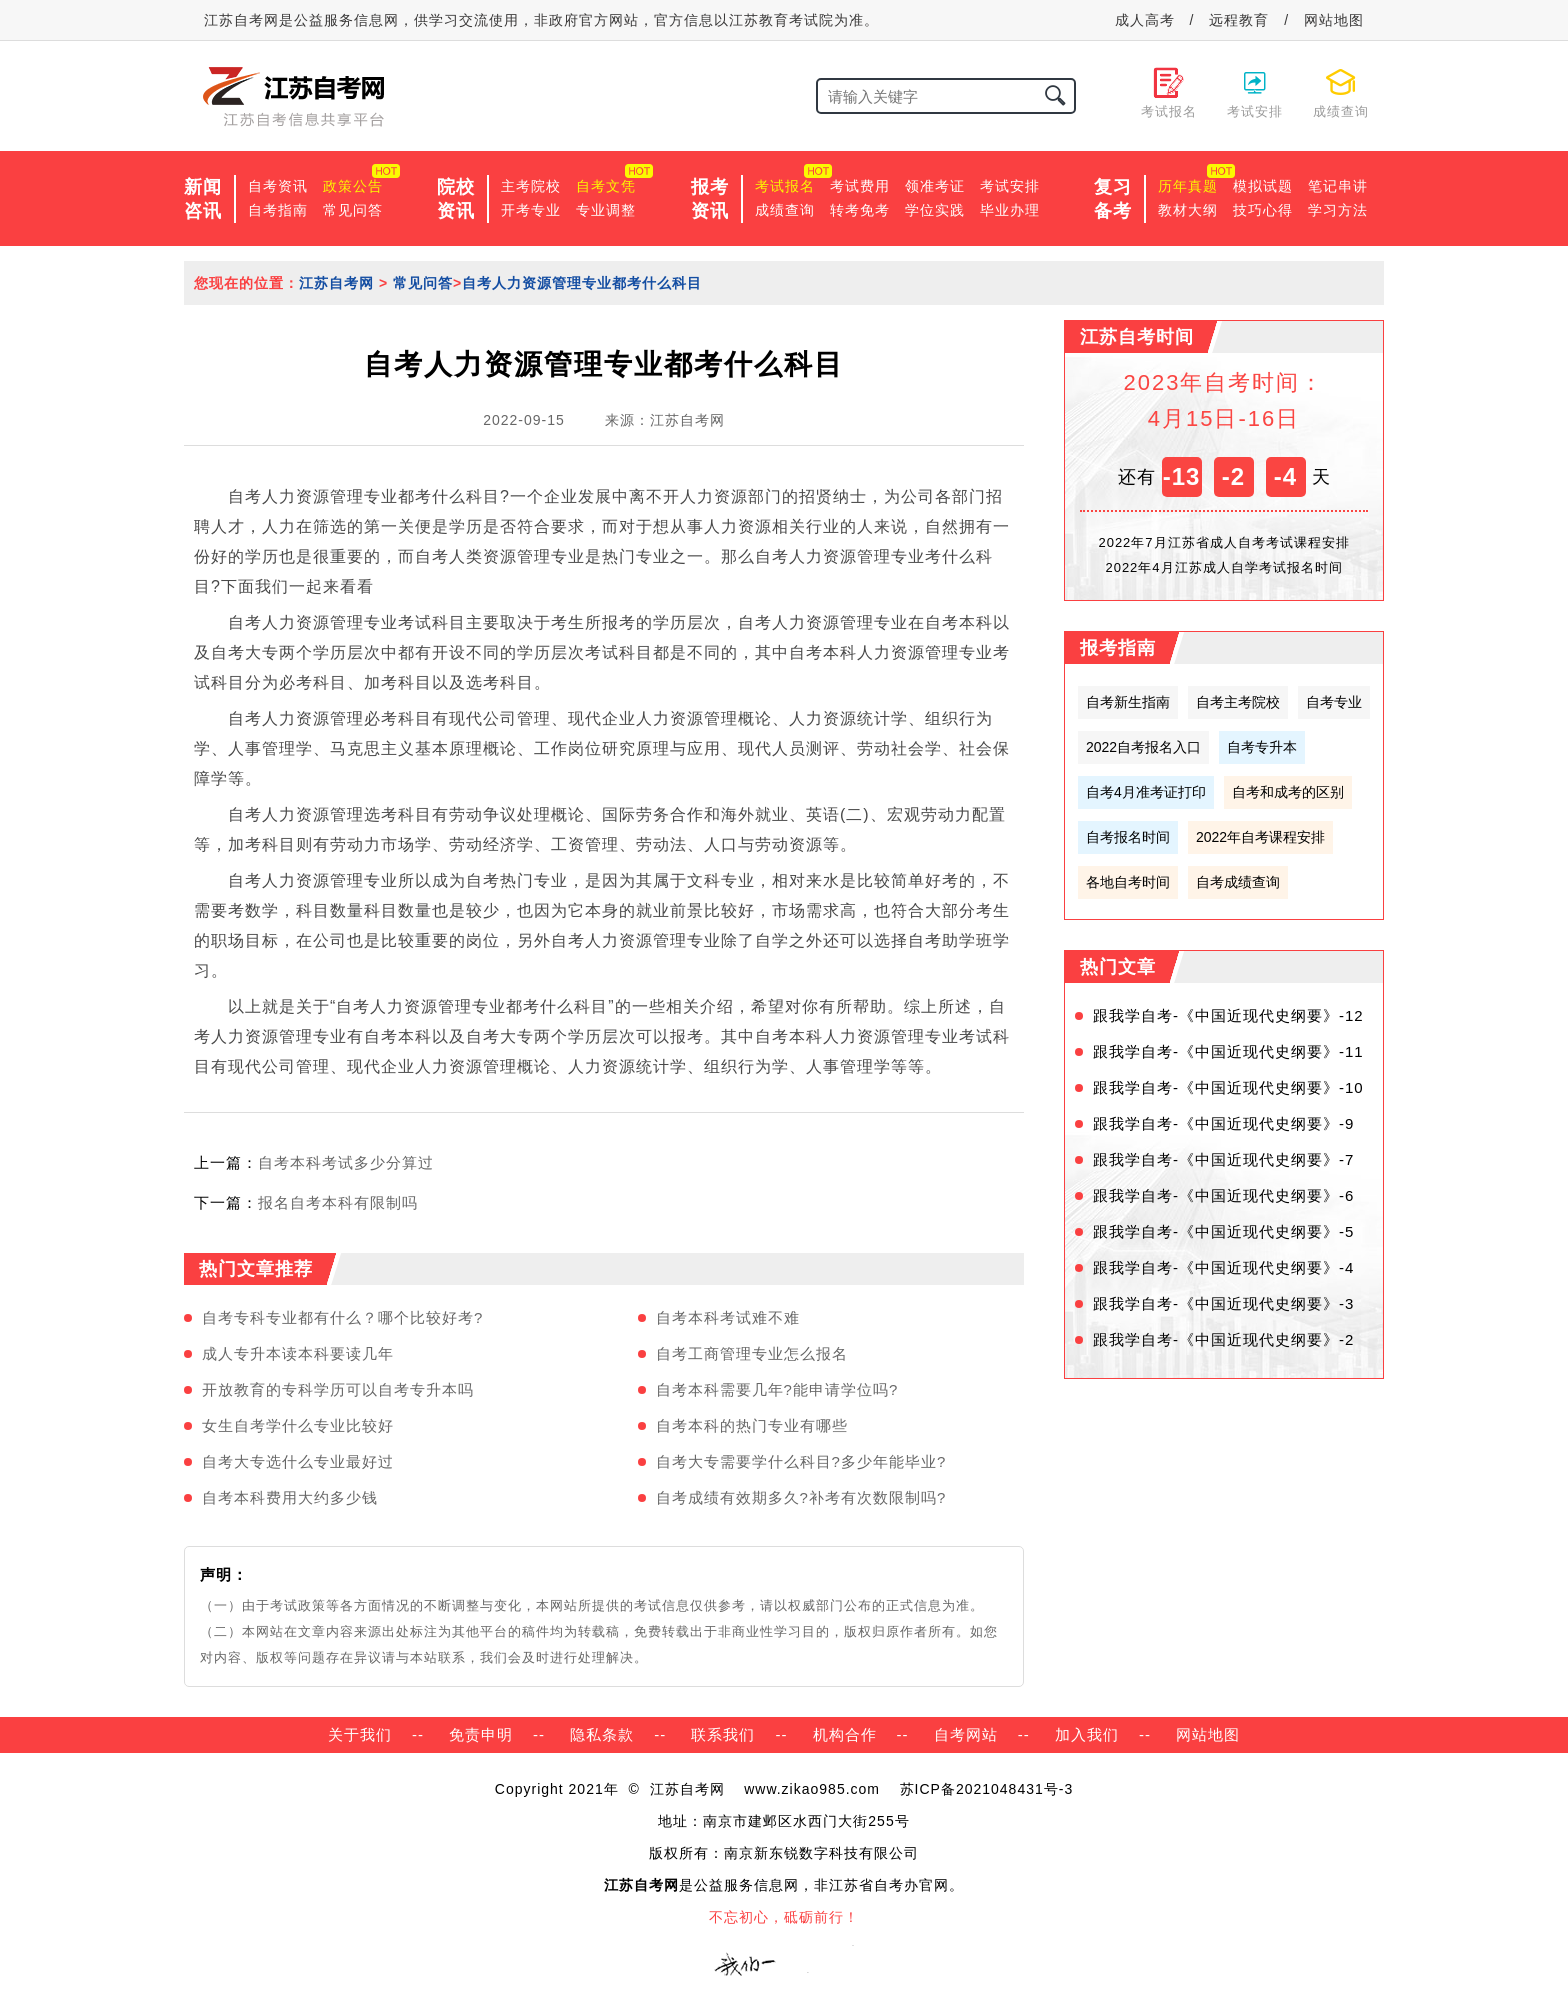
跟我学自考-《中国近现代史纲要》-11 (1228, 1051)
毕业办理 (1010, 210)
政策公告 (353, 186)
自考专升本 (1262, 747)
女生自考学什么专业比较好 (298, 1425)
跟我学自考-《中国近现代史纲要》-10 (1228, 1087)
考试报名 (785, 186)
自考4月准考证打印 (1146, 792)
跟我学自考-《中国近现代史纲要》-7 (1223, 1159)
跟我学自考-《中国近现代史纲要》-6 (1223, 1195)
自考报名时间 (1128, 837)
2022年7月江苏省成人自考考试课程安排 (1223, 542)
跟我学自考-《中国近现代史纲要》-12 (1228, 1015)
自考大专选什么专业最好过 (298, 1461)
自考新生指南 (1128, 702)
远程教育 (1239, 20)
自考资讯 (278, 186)
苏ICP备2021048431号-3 (987, 1789)
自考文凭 (606, 186)
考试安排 (1010, 186)
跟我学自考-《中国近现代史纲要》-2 (1223, 1339)
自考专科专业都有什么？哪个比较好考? (342, 1317)
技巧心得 (1263, 210)
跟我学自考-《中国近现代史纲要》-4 (1223, 1267)
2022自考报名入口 (1143, 747)
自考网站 (966, 1734)
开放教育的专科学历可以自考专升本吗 (338, 1389)
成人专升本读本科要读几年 (298, 1353)
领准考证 (935, 186)
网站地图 (1334, 20)
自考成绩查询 (1238, 882)
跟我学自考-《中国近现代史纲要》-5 (1223, 1231)
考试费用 (860, 186)
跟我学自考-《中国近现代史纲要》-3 (1223, 1303)
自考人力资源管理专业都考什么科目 (582, 283)
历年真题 (1188, 186)
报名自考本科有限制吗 (338, 1202)
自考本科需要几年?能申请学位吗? (777, 1389)
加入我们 (1087, 1734)
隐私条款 (602, 1734)
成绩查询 (785, 210)
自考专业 (1334, 702)
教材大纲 (1188, 210)
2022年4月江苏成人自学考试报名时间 (1223, 567)
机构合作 (845, 1734)
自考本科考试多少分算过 (346, 1162)
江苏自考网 (336, 283)
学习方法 (1338, 210)
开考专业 (531, 210)
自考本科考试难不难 (728, 1317)
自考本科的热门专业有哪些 (752, 1425)
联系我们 (723, 1734)
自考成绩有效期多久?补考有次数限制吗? (801, 1497)
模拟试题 (1263, 186)
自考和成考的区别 (1288, 792)
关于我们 (360, 1734)
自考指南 (278, 210)
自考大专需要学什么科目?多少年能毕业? (801, 1461)
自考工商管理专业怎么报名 (752, 1353)
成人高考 (1145, 20)
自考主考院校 (1238, 702)
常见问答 (353, 210)
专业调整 (606, 210)
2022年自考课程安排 (1260, 837)
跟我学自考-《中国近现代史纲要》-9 (1223, 1123)
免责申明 (481, 1734)
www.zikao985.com (812, 1789)
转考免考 (860, 210)
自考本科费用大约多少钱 (290, 1497)
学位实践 (935, 210)
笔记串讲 (1338, 186)
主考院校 (531, 186)
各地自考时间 (1128, 882)
